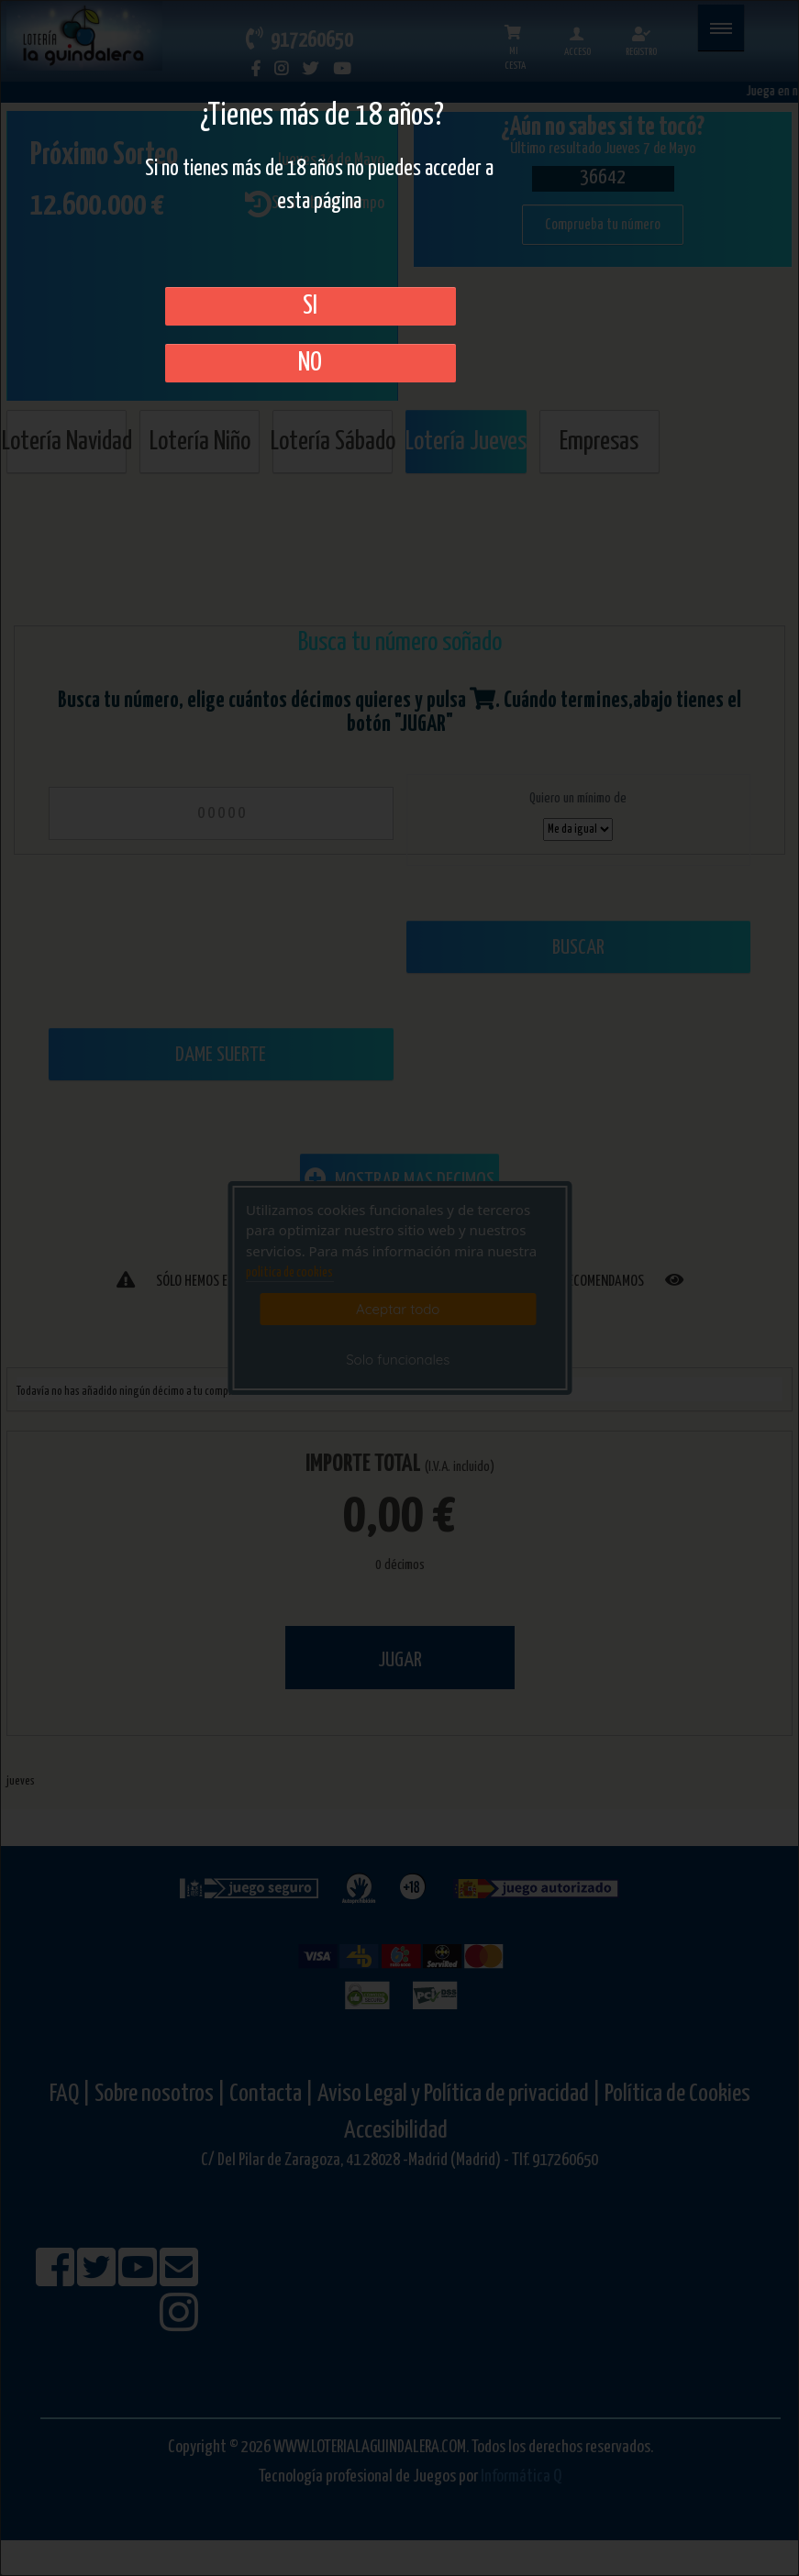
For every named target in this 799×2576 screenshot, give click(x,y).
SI (310, 306)
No (310, 363)
